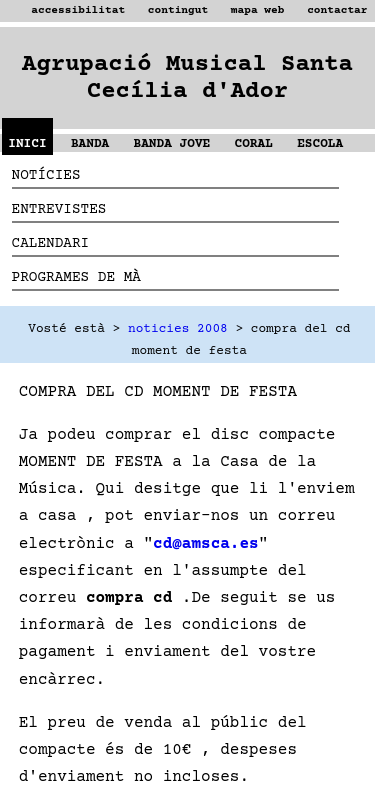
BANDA (90, 144)
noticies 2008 (178, 329)
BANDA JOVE (172, 144)
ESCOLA (320, 144)
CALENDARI (51, 244)
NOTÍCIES (46, 176)
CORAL (254, 144)
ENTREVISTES (59, 210)
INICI (27, 144)
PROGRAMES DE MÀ (76, 278)
